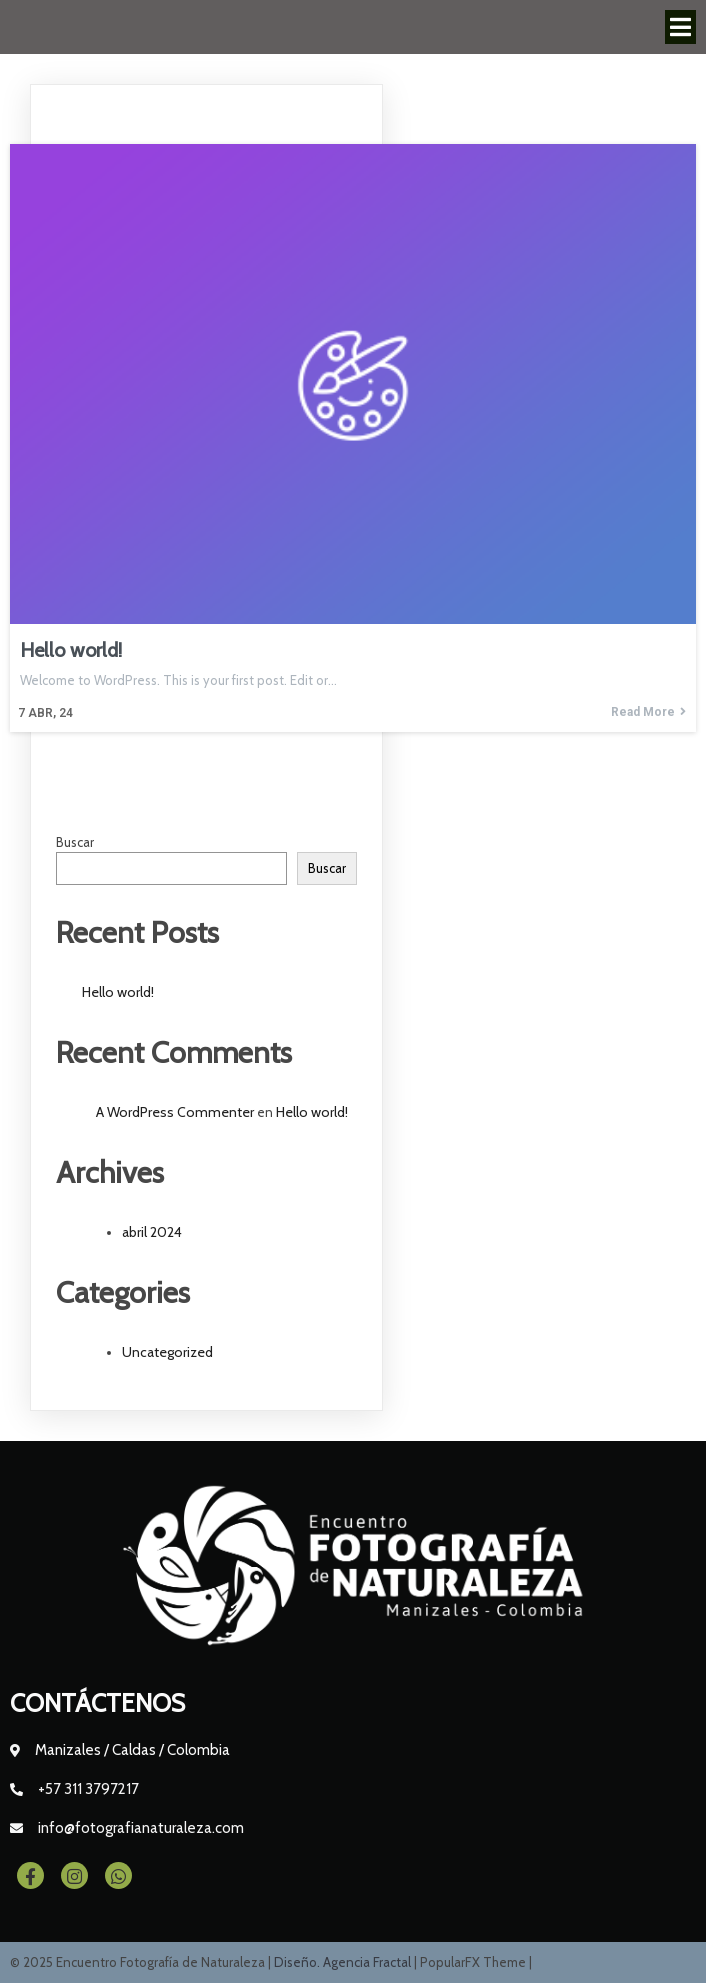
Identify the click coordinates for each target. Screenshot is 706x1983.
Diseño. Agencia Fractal (344, 1962)
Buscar (75, 842)
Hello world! (118, 992)
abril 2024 (152, 1232)
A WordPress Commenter (175, 1112)
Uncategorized (167, 1352)
